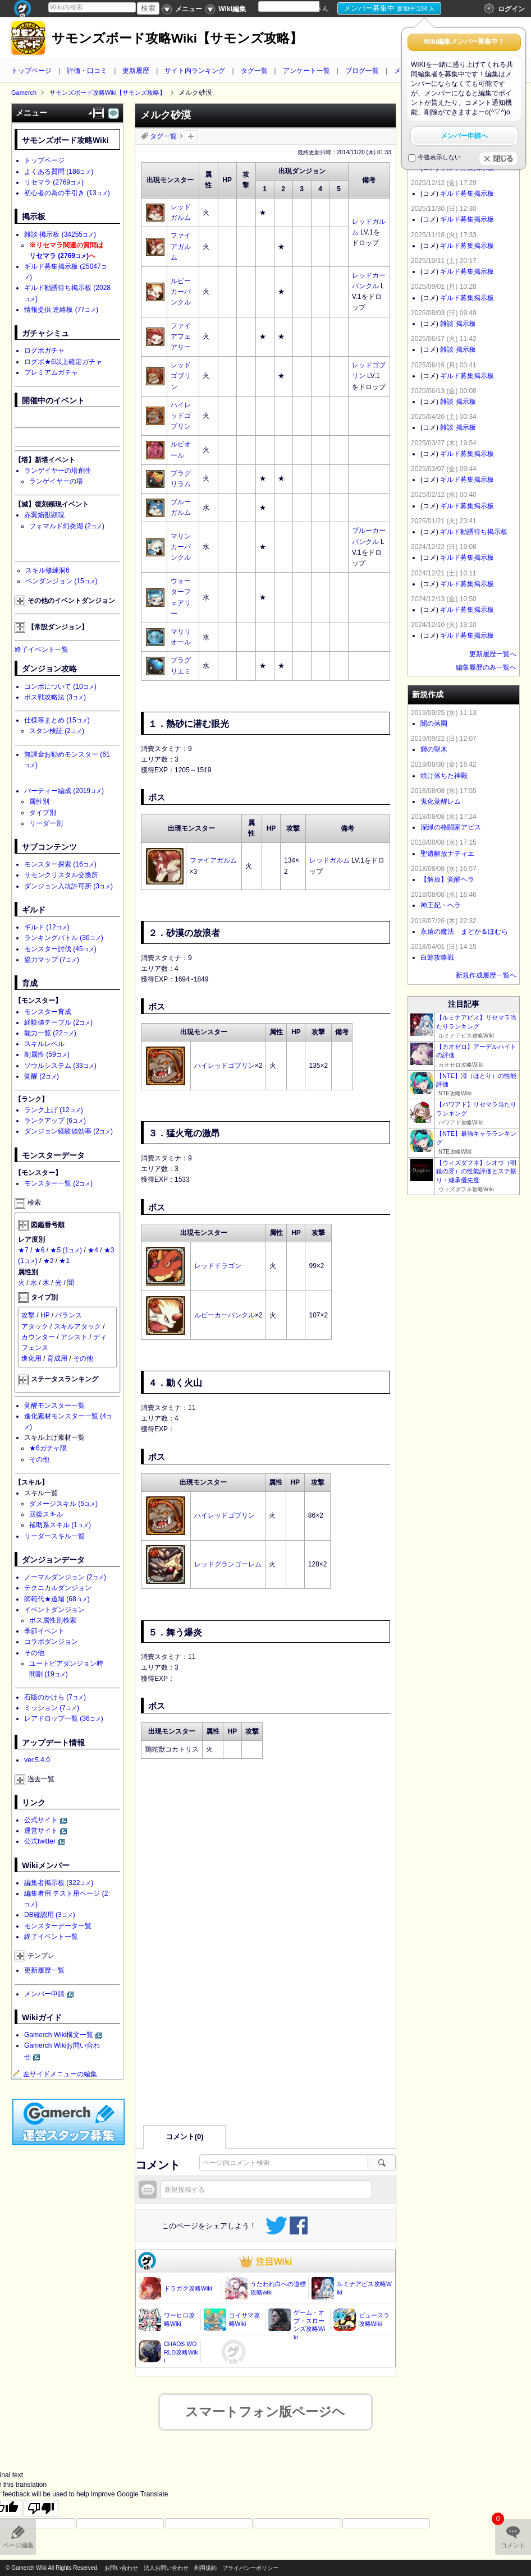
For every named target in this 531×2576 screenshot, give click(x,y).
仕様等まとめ (57, 720)
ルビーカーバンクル (181, 291)
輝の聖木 (433, 749)
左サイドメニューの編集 (54, 2074)
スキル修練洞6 (47, 570)
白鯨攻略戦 (437, 957)
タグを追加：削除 (191, 136)
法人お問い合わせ (166, 2568)
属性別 (39, 801)
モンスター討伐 (60, 949)
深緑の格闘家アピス (450, 827)
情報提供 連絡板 (61, 310)
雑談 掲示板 (60, 234)
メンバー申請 (44, 1994)
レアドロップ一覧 (63, 1718)
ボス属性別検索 (52, 1620)
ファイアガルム (181, 246)
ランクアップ (55, 1121)
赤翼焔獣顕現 (44, 515)
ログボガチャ (44, 350)
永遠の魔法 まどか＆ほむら (464, 932)
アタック (34, 1326)
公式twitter (40, 1841)
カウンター (38, 1337)
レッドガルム (329, 860)
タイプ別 (42, 813)
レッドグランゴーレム (228, 1564)
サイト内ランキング (194, 71)
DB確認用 (49, 1915)
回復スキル (46, 1514)
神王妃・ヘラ (440, 905)
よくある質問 (58, 172)
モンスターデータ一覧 (57, 1926)
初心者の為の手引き (67, 193)
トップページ (31, 71)
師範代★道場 (57, 1599)
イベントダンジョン (54, 1610)
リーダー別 (46, 823)
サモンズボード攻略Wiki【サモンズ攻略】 (177, 38)
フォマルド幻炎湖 (66, 526)
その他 (83, 1358)
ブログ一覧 (362, 71)
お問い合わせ (121, 2568)
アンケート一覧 (306, 71)
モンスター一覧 (58, 1183)
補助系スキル (60, 1525)
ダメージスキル (63, 1504)
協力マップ (51, 960)
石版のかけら (55, 1697)
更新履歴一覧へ (492, 654)
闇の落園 (433, 723)
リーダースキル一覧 (54, 1536)
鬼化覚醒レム (440, 801)
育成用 (57, 1358)
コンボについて (60, 686)
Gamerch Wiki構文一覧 (58, 2035)
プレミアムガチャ (51, 372)
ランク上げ (53, 1110)
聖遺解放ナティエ (447, 854)
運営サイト (41, 1831)
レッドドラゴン (217, 1266)
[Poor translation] (41, 2500)
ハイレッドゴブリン (181, 415)
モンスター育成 (47, 1012)
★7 (23, 1250)
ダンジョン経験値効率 (68, 1131)
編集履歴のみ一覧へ (486, 667)
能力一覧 (50, 1033)
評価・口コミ (87, 71)
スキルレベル (44, 1044)
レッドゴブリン (181, 375)
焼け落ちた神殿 (444, 776)
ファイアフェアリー (181, 336)
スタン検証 (56, 731)
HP (44, 1315)
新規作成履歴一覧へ (486, 975)
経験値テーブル (58, 1022)
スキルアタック (77, 1326)
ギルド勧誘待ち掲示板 (473, 532)
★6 (39, 1250)
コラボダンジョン (51, 1642)
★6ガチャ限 (48, 1448)
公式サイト (41, 1820)
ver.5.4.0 (37, 1760)
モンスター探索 (60, 864)
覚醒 (41, 1076)
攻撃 (28, 1315)
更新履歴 (135, 71)
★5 (66, 1250)
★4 (93, 1250)
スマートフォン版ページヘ (265, 2404)
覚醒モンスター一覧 (54, 1405)
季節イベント (44, 1631)
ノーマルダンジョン (65, 1577)
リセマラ (54, 182)
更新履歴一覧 (44, 1970)
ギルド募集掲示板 (467, 193)
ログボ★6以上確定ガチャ (63, 362)
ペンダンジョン (61, 581)
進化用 (31, 1358)
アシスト (74, 1337)
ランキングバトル (63, 938)
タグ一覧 (254, 71)
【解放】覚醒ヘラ (447, 879)
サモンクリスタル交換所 (61, 875)
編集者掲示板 (58, 1883)
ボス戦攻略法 (55, 697)
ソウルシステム (60, 1066)
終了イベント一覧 (41, 649)
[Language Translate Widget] (298, 6)
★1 (64, 1261)
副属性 (47, 1054)
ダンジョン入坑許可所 (68, 886)
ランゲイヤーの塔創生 (57, 470)
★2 (48, 1261)
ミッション (51, 1708)
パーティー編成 (64, 791)
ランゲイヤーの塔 (56, 481)
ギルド (47, 927)
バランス (68, 1315)
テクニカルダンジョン (57, 1588)
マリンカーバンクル (181, 546)
